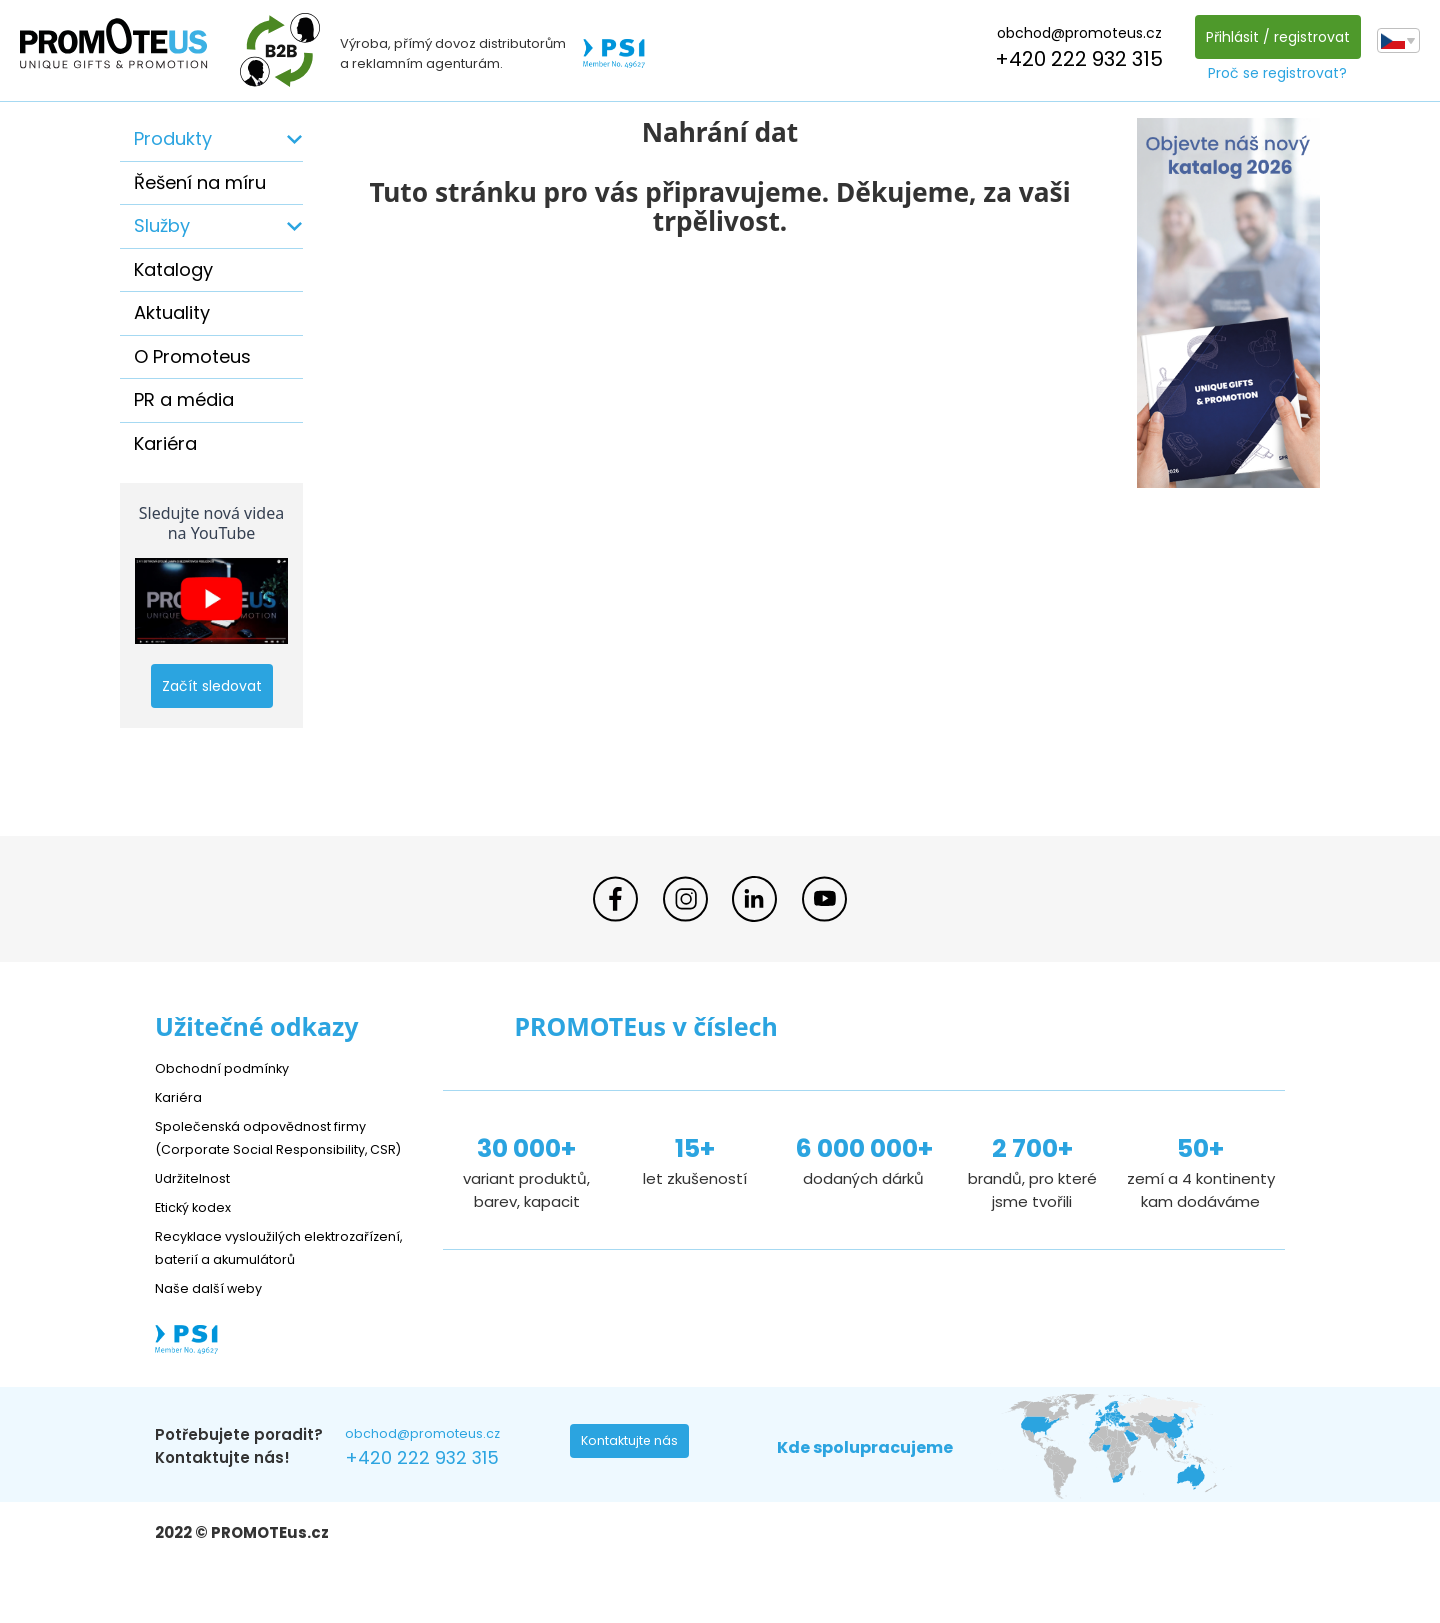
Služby (162, 225)
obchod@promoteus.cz (1073, 33)
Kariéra (165, 443)
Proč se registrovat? (1272, 73)
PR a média (184, 399)
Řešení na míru (200, 182)
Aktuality (172, 312)
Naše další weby (215, 1333)
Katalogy (173, 269)
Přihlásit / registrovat (1272, 37)
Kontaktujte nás (636, 1492)
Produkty (173, 138)
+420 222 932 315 (1074, 59)
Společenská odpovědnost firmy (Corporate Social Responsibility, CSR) (276, 1148)
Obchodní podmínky (230, 1067)
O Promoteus (192, 356)
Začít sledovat (212, 686)
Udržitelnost (199, 1200)
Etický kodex (199, 1229)
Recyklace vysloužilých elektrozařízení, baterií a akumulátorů (245, 1281)
